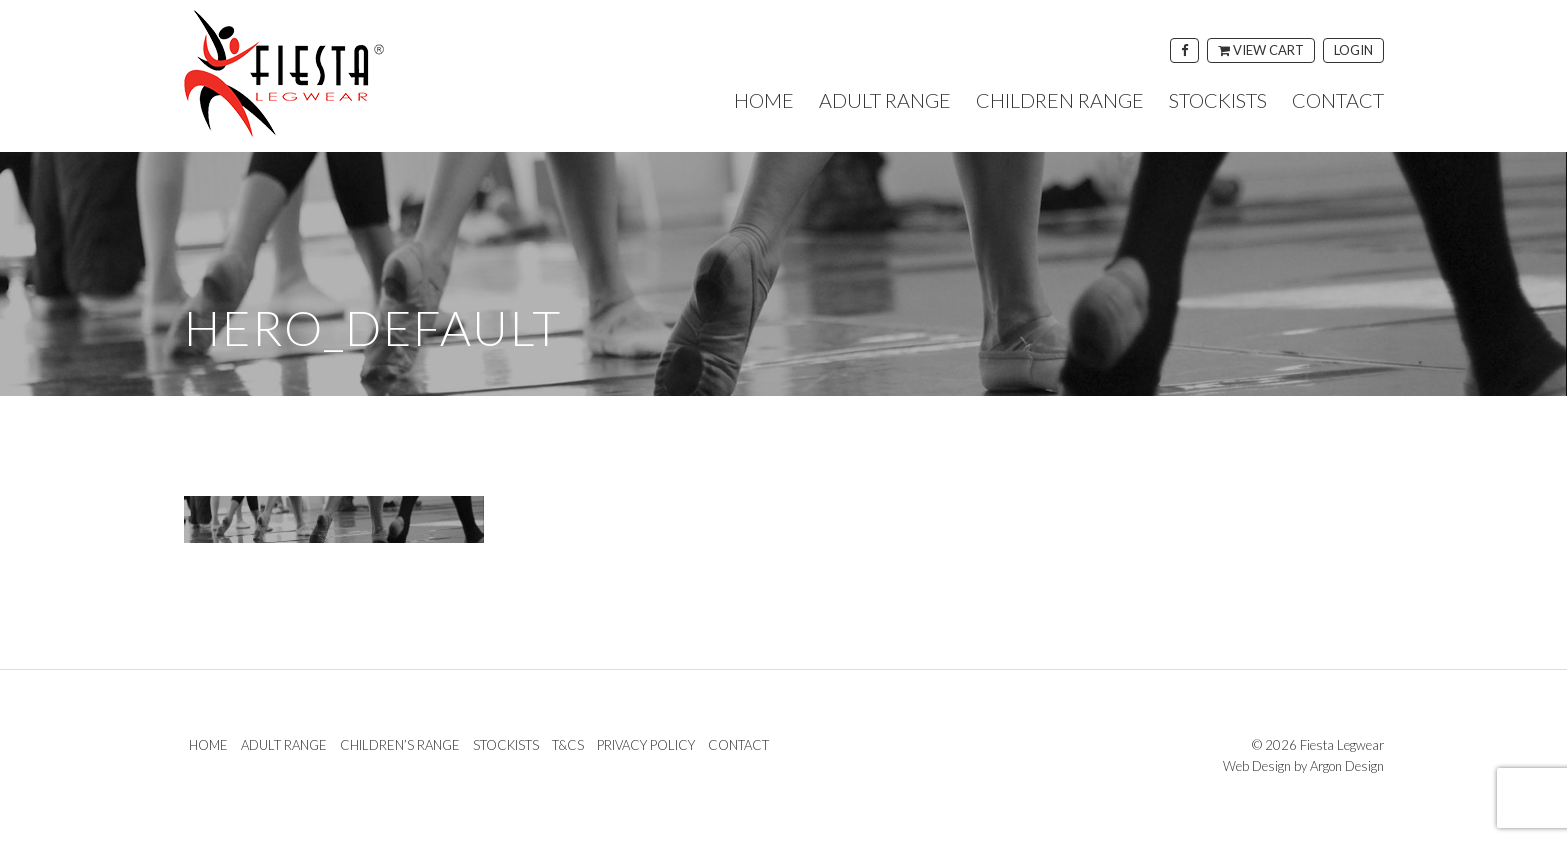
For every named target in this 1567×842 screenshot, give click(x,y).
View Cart (1261, 50)
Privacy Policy (646, 745)
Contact (1338, 100)
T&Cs (568, 745)
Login (1353, 50)
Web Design (1257, 766)
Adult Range (885, 100)
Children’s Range (400, 745)
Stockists (1218, 100)
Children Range (1060, 100)
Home (764, 100)
